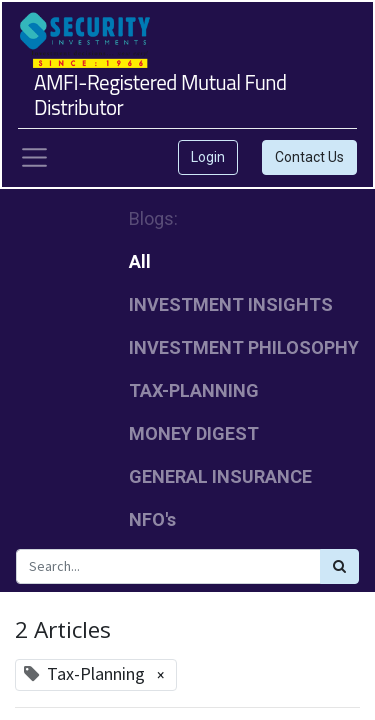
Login (208, 157)
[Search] (339, 566)
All (140, 261)
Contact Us (309, 157)
